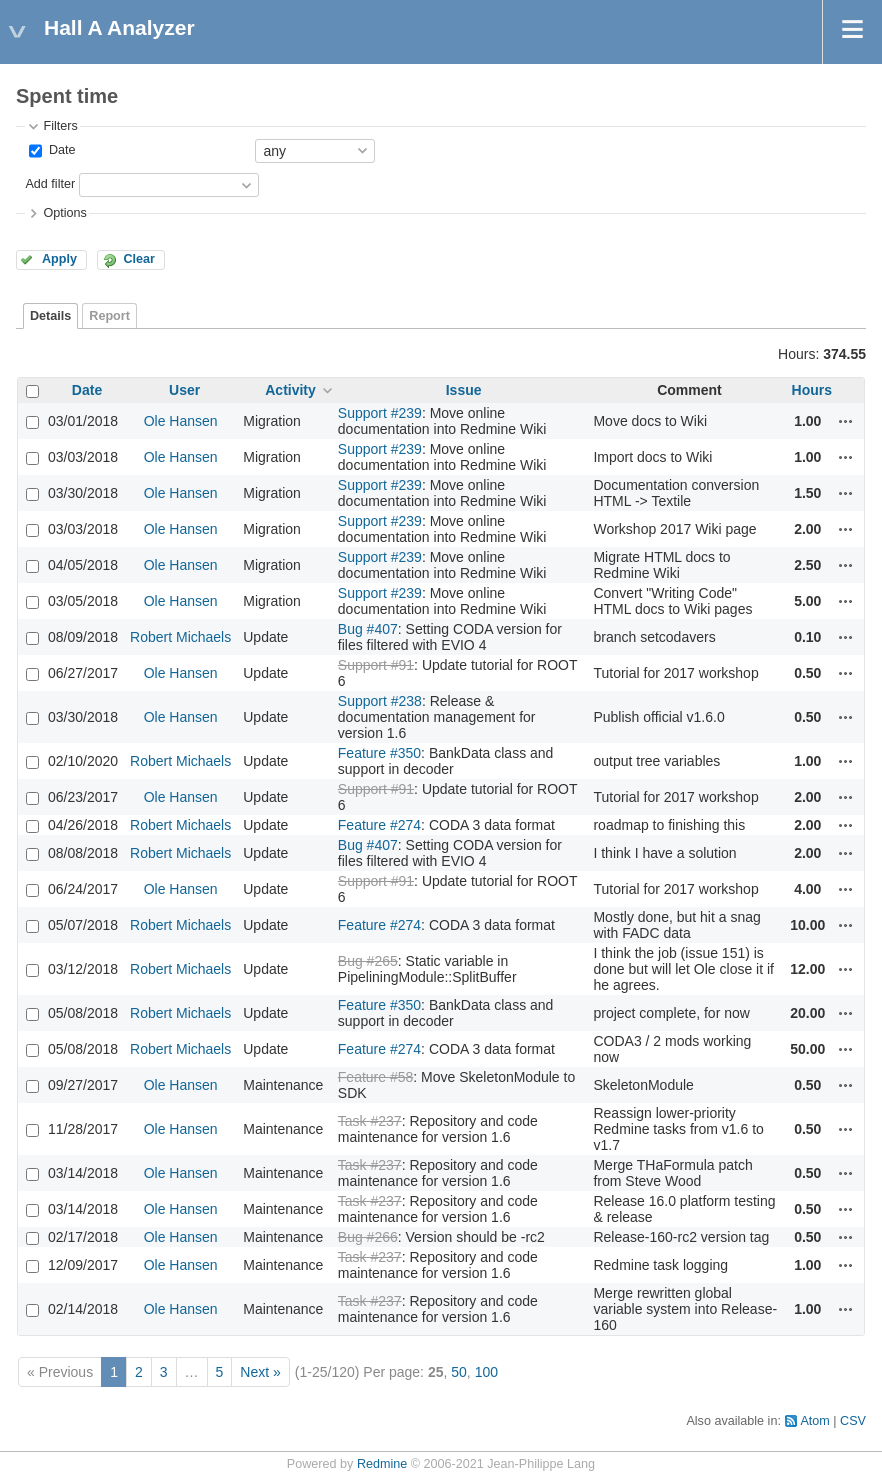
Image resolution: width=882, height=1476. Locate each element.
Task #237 (370, 1121)
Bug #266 (368, 1237)
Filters (60, 126)
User (184, 390)
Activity (290, 390)
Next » (260, 1372)
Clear (139, 259)
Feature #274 (379, 825)
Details (50, 316)
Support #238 (380, 701)
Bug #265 (368, 961)
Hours (812, 390)
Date (60, 150)
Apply (59, 259)
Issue (464, 390)
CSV (853, 1421)
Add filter (50, 184)
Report (109, 316)
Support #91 (376, 665)
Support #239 (380, 413)
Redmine (382, 1464)
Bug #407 (368, 629)
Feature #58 (376, 1077)
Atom (814, 1421)
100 (486, 1372)
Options (64, 213)
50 (459, 1372)
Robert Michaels (180, 637)
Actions (846, 421)
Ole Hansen (181, 421)
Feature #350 (379, 753)
